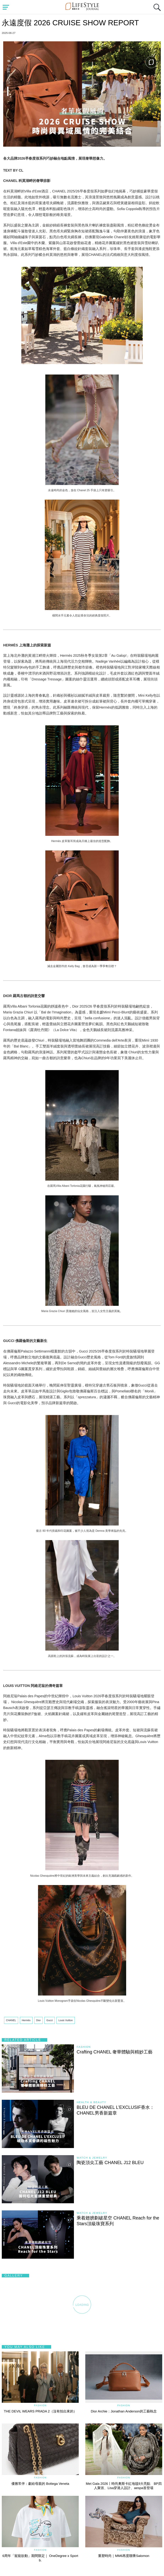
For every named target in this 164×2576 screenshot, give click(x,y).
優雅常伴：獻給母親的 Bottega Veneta (40, 2483)
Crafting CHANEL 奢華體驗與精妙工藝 (114, 2051)
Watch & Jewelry (92, 2157)
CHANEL (11, 2020)
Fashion (84, 2046)
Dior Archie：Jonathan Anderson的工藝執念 (124, 2411)
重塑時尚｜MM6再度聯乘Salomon (123, 2556)
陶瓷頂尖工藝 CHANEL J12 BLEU (110, 2162)
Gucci (49, 2020)
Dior (38, 2020)
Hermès (26, 2020)
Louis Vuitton (65, 2020)
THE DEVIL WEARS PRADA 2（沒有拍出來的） (40, 2411)
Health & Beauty (91, 2102)
